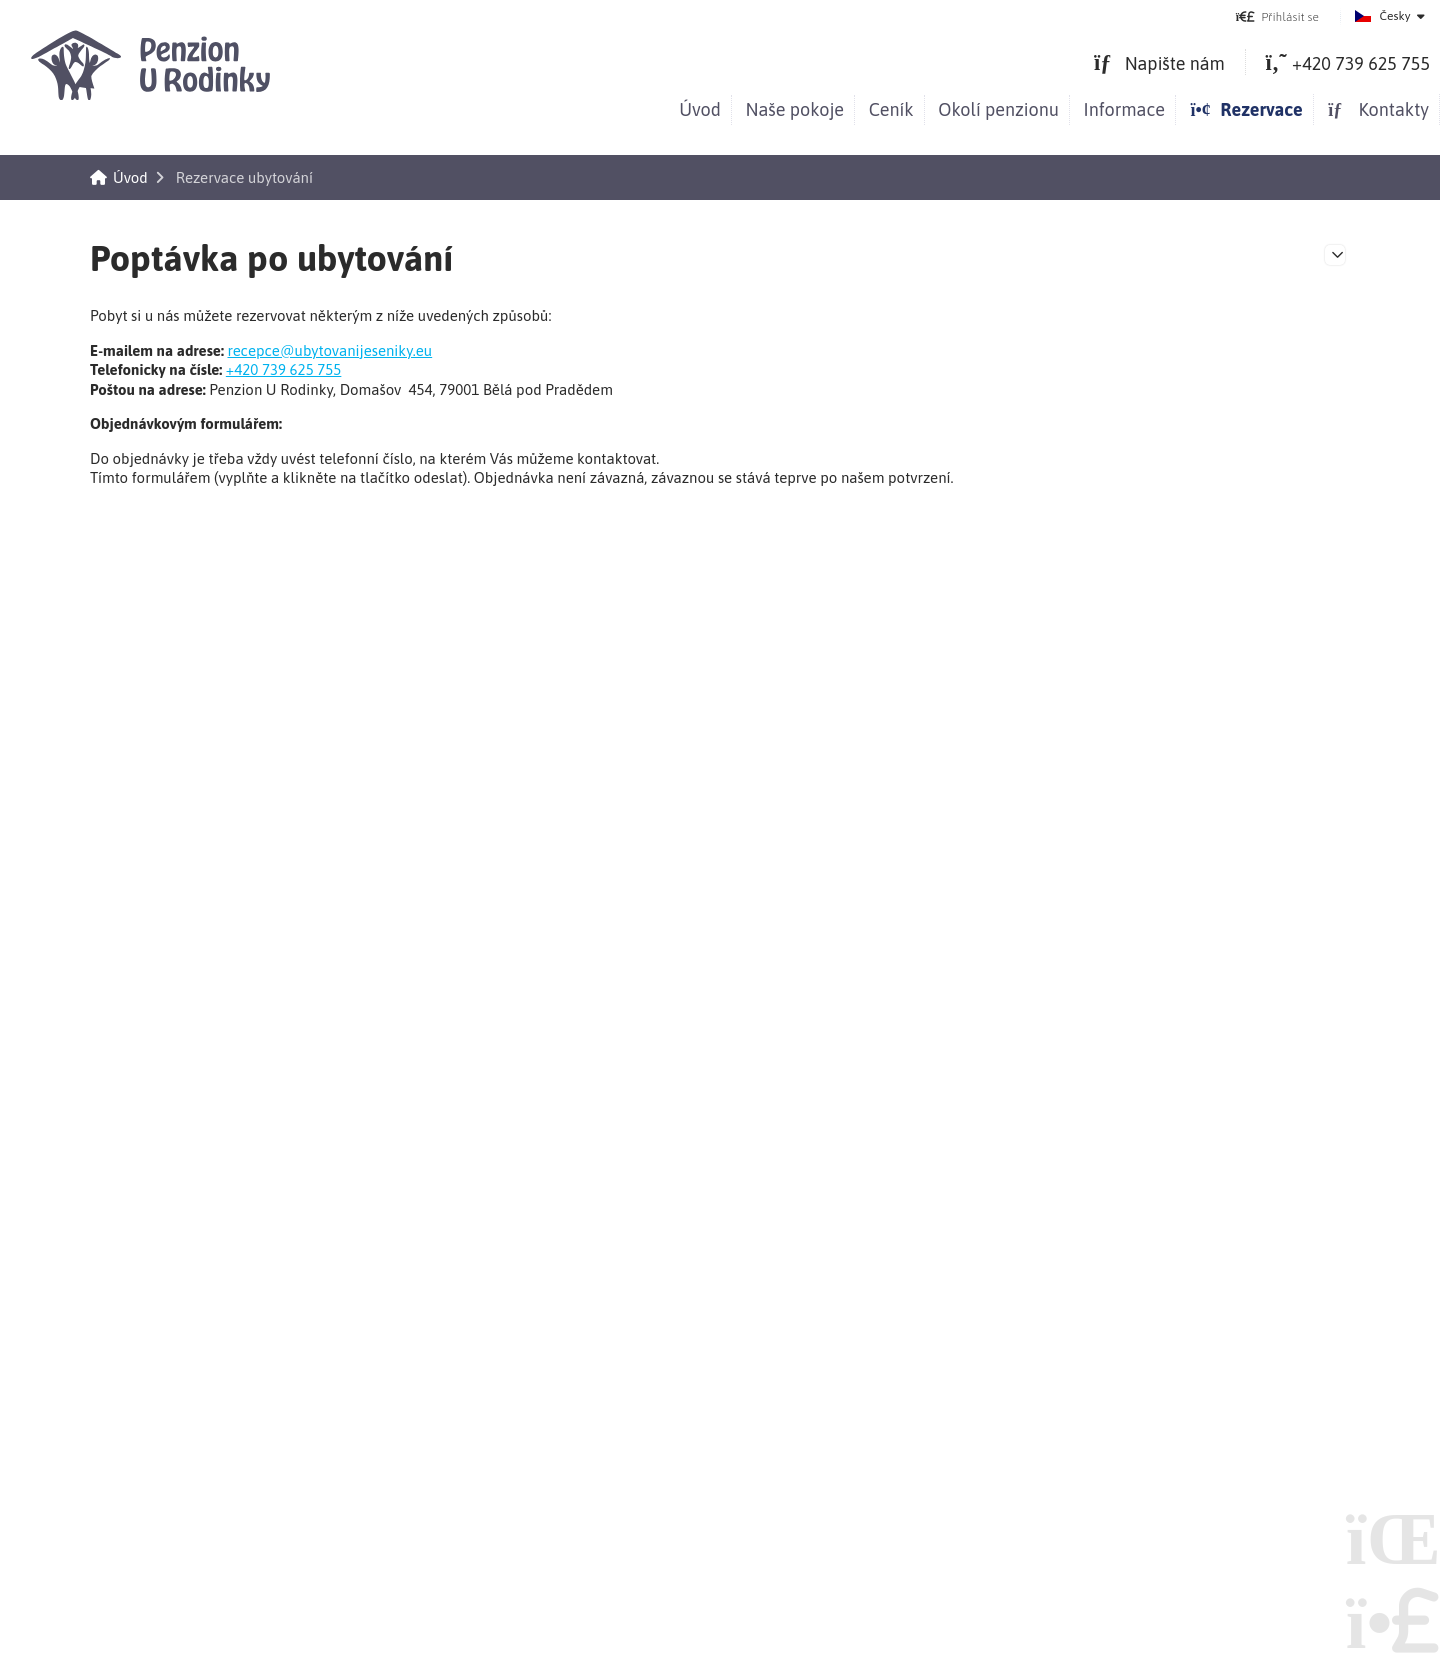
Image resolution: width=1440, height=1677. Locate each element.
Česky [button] (1395, 16)
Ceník (891, 109)
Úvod (155, 65)
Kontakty (1378, 109)
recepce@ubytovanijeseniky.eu (329, 350)
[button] (1277, 16)
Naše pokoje (795, 109)
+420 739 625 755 (284, 369)
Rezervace (1245, 109)
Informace (1124, 109)
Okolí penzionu (998, 109)
